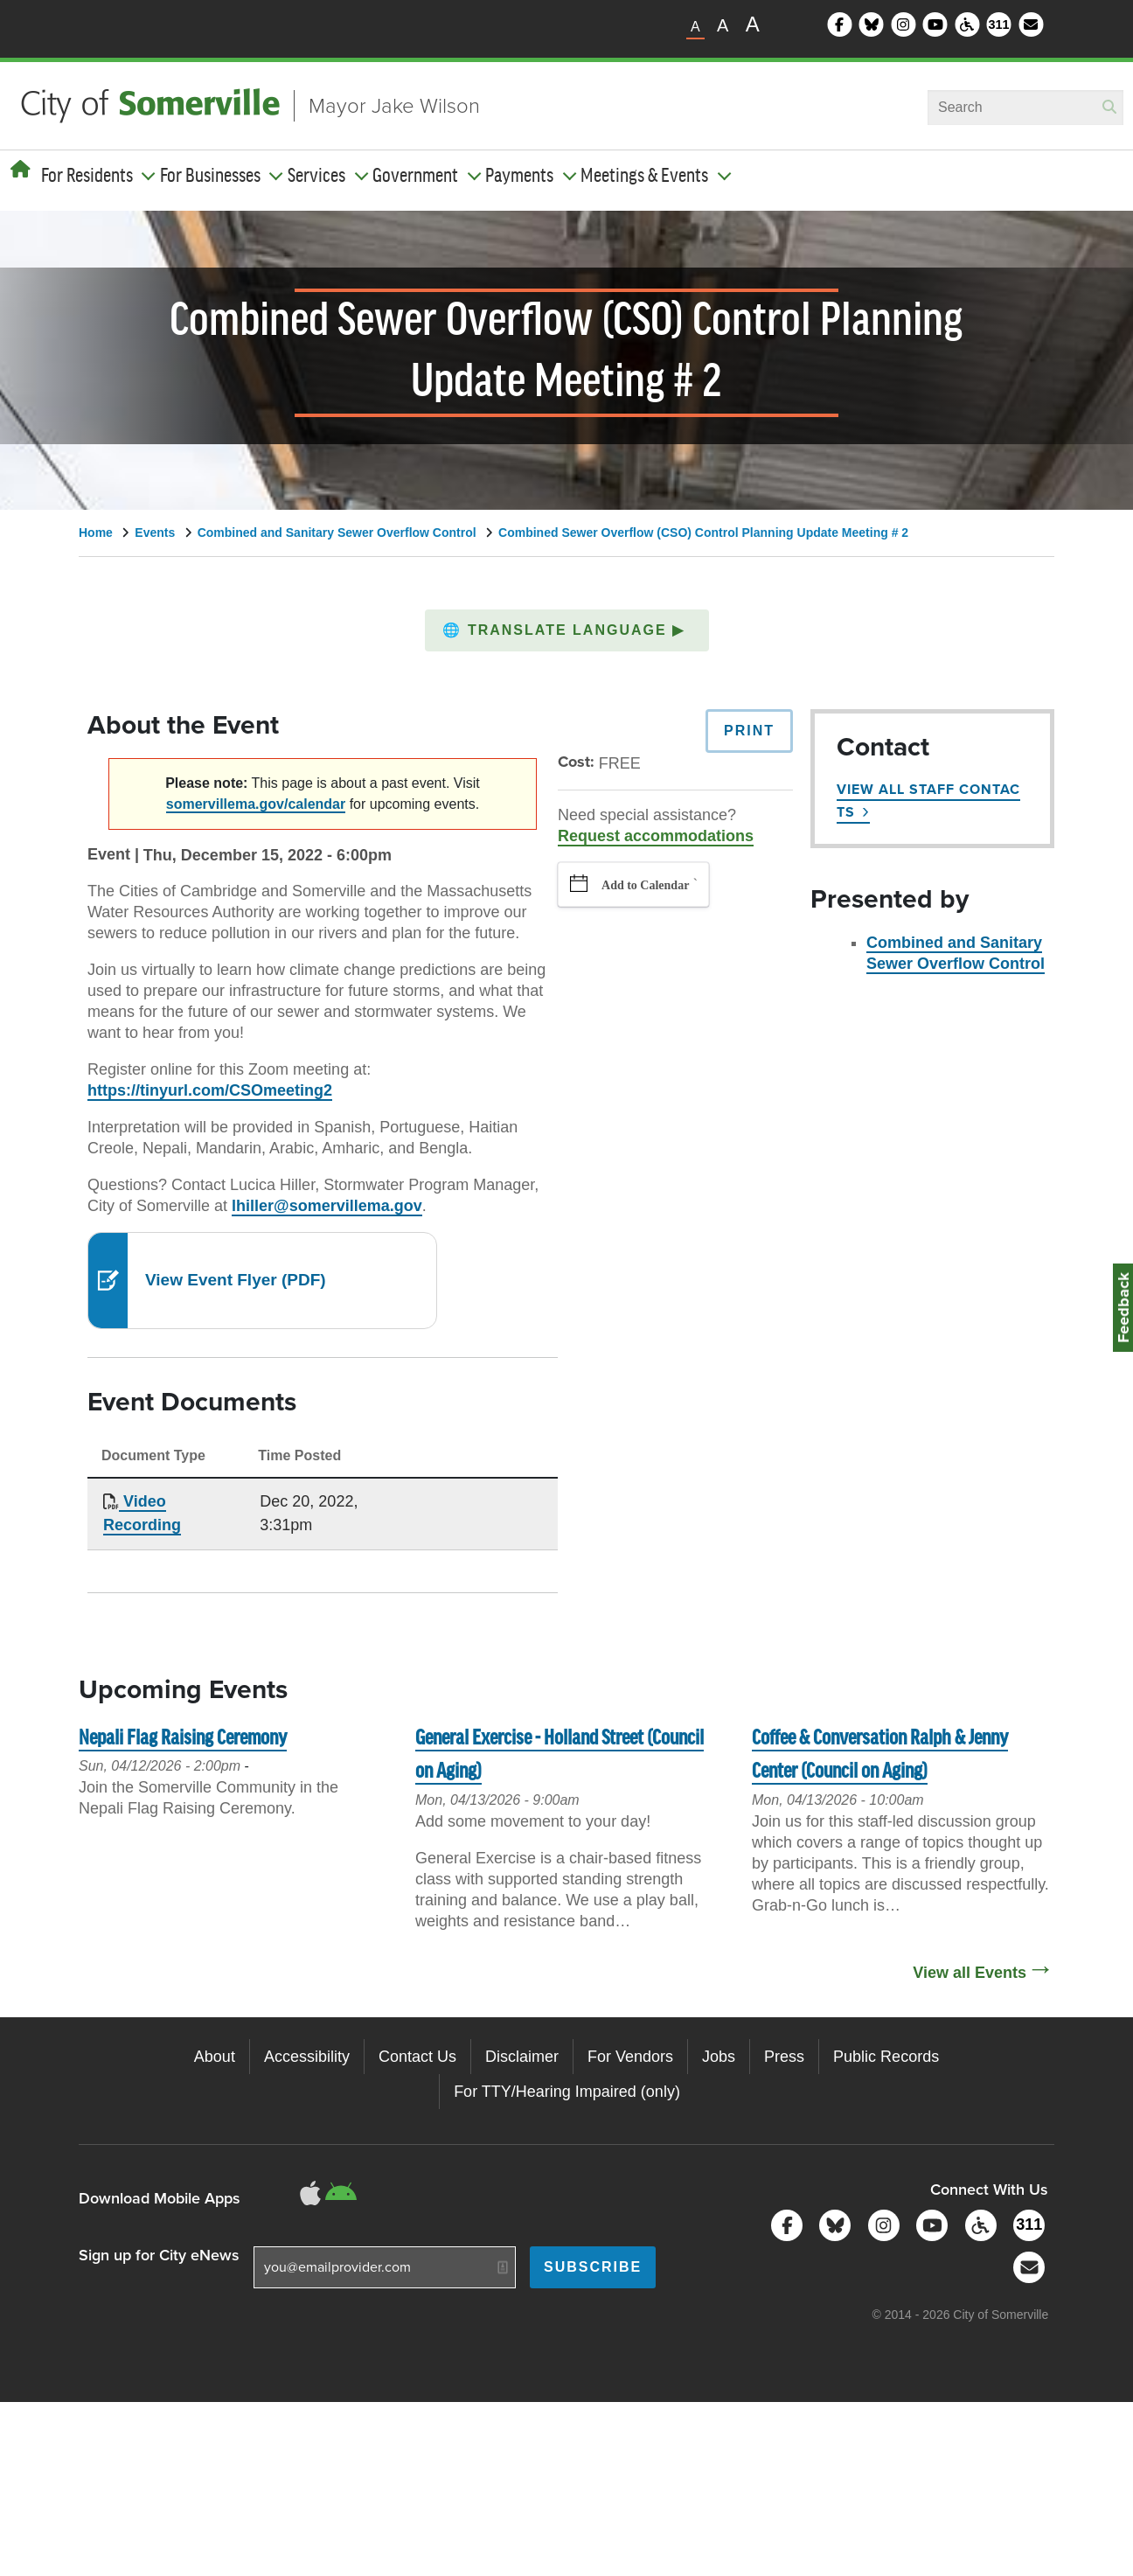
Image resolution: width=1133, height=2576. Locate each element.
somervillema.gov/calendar (255, 804)
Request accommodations (656, 836)
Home (96, 533)
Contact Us (417, 2056)
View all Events (969, 1972)
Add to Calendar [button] (645, 885)
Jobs (718, 2056)
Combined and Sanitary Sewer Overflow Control (337, 533)
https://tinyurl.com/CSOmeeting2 (209, 1090)
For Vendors (630, 2056)
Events (155, 533)
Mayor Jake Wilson (394, 106)
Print (749, 730)
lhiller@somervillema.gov (327, 1206)
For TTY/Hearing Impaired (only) (567, 2091)
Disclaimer (522, 2056)
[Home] (20, 169)
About (214, 2056)
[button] (567, 630)
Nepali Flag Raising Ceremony (183, 1739)
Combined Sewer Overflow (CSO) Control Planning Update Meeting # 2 (703, 533)
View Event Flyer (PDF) (235, 1280)
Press (784, 2056)
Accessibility (307, 2056)
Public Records (886, 2056)
